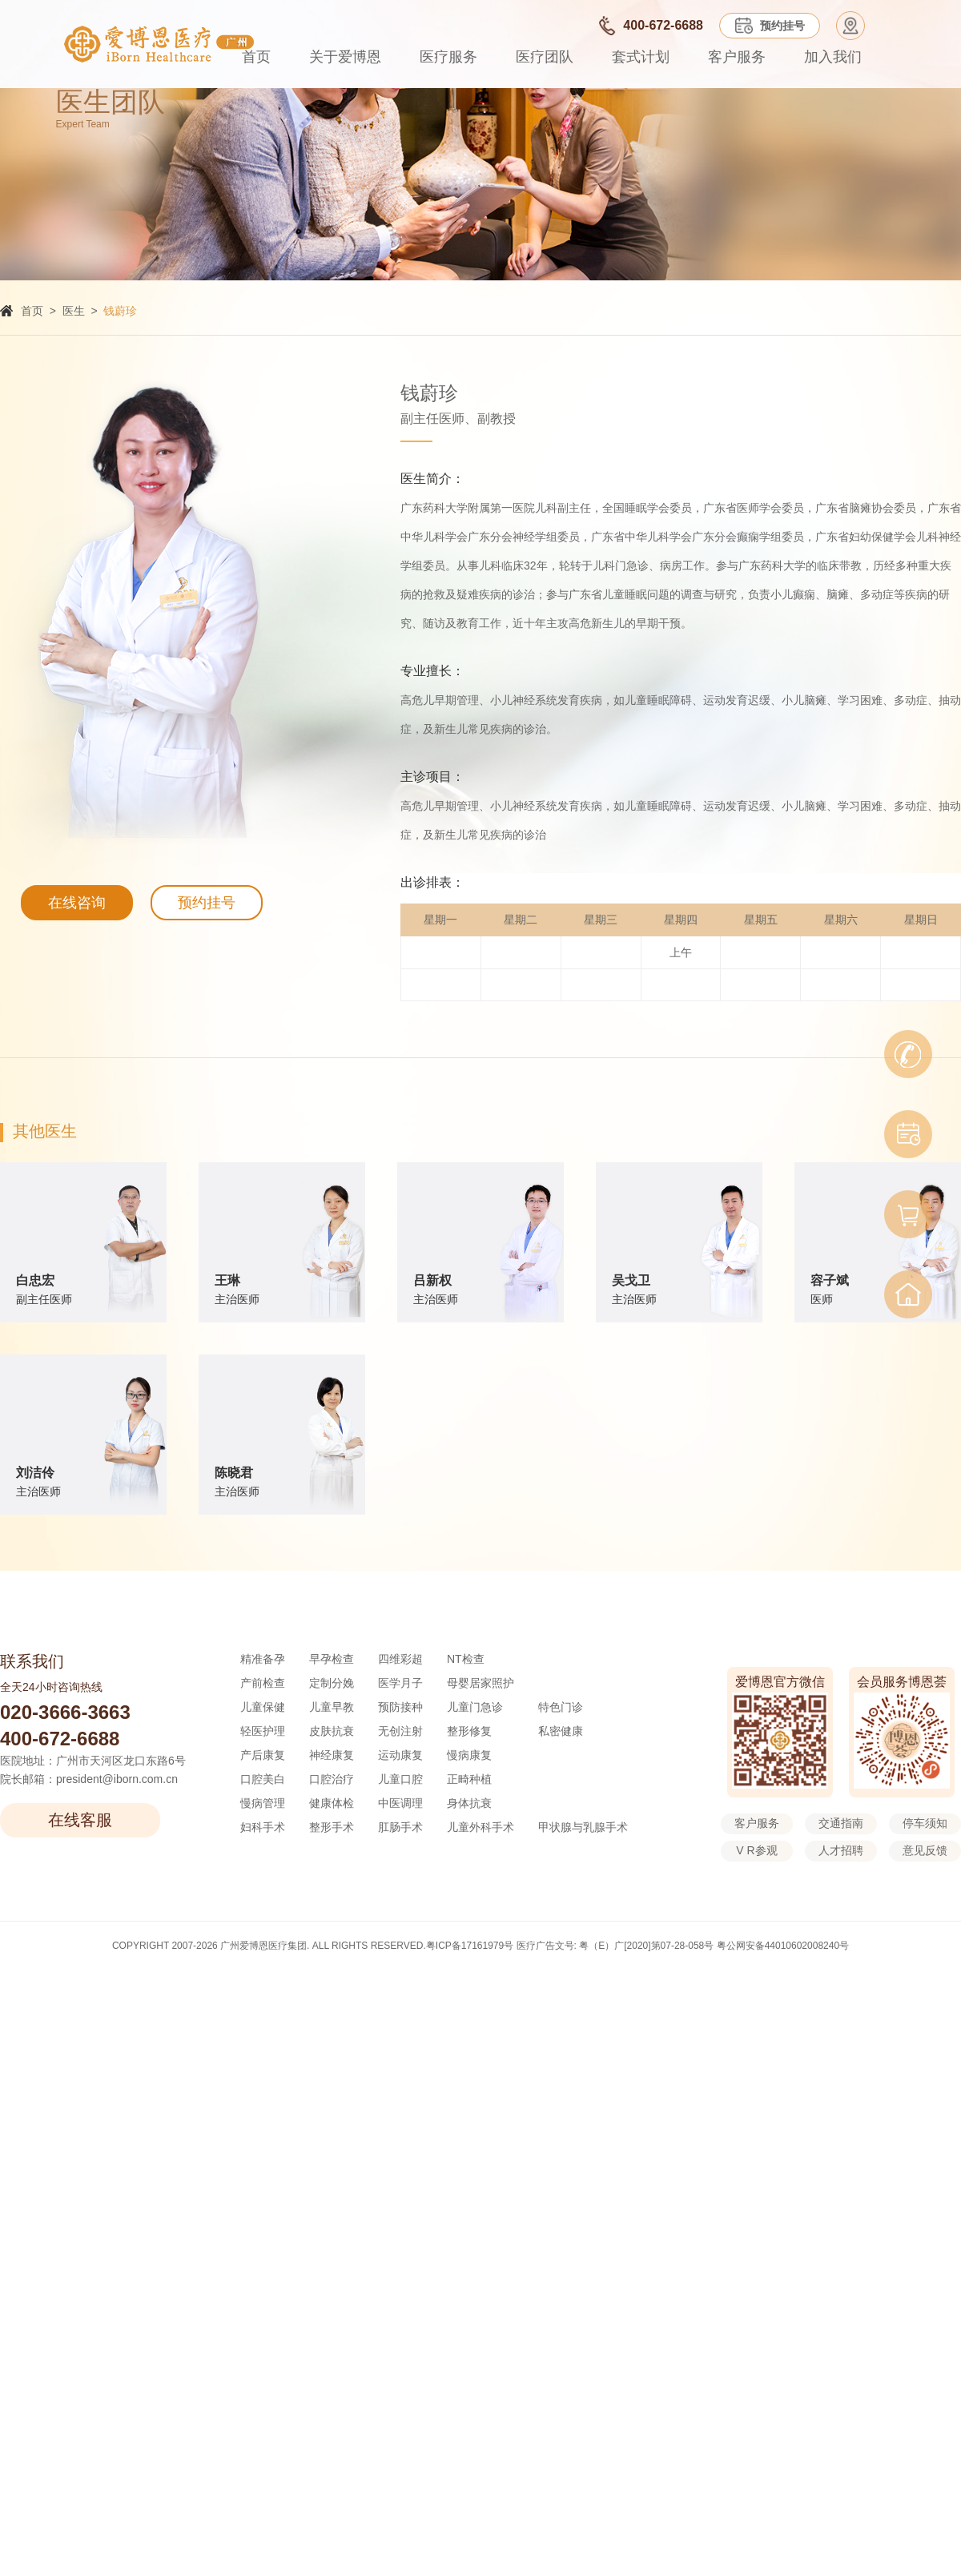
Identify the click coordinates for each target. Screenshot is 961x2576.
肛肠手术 (400, 1827)
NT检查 (466, 1658)
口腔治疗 (331, 1779)
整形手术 (331, 1827)
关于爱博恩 (345, 57)
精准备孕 (262, 1658)
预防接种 (400, 1707)
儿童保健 (262, 1707)
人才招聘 (840, 1850)
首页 (256, 57)
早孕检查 (331, 1658)
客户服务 (737, 57)
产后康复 (262, 1755)
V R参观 (756, 1850)
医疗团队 (544, 57)
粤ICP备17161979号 (469, 1945)
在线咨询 (77, 903)
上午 (680, 952)
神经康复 (331, 1755)
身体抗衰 (469, 1803)
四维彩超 (400, 1658)
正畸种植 (469, 1779)
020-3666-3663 (65, 1712)
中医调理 (400, 1803)
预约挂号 (206, 903)
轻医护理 (262, 1731)
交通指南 (840, 1823)
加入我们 (833, 57)
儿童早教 (331, 1707)
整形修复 (469, 1731)
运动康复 (400, 1755)
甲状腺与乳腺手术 (583, 1827)
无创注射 (400, 1731)
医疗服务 (448, 57)
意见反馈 (925, 1850)
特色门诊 (560, 1707)
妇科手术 (262, 1827)
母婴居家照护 (480, 1682)
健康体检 (331, 1803)
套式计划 (640, 57)
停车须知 (925, 1823)
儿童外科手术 (480, 1827)
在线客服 (80, 1820)
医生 (73, 310)
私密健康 (560, 1731)
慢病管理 (262, 1803)
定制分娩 (331, 1682)
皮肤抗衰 (331, 1731)
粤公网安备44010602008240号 (783, 1945)
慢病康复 (469, 1755)
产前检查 (262, 1682)
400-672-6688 (59, 1738)
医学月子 (400, 1682)
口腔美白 (262, 1779)
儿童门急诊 (475, 1707)
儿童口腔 (400, 1779)
